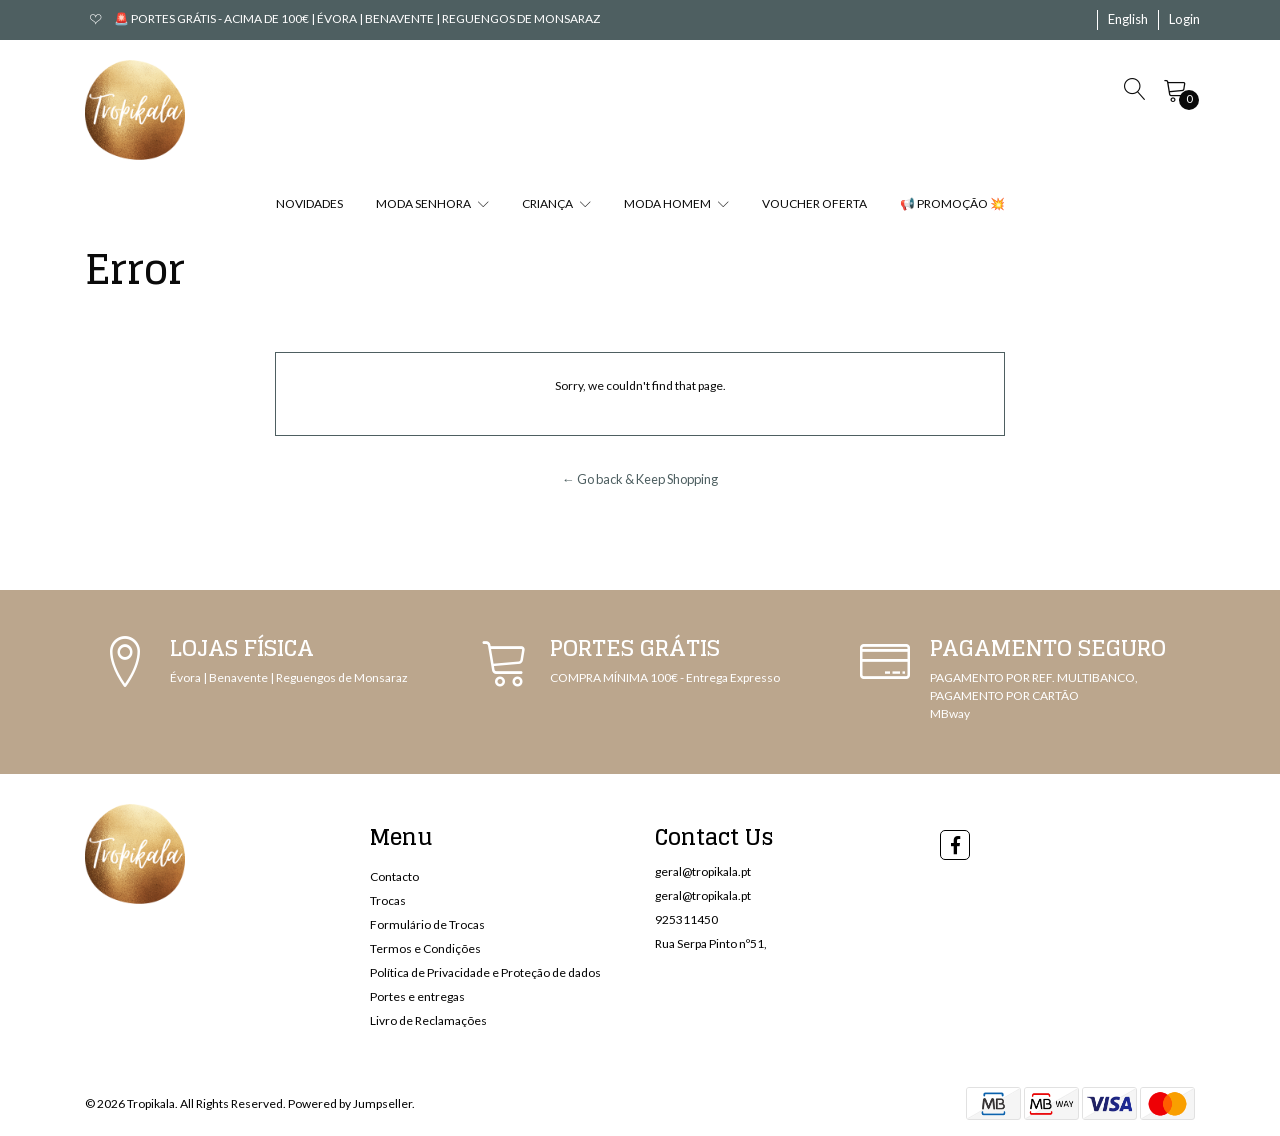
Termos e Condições (425, 948)
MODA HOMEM (676, 203)
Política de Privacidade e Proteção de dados (485, 972)
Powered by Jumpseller (350, 1103)
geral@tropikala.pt (703, 871)
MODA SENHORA (432, 203)
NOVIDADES (309, 203)
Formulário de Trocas (427, 924)
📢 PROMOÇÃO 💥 (952, 203)
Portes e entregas (417, 996)
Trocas (388, 900)
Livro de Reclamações (428, 1020)
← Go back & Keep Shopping (640, 479)
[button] (1128, 20)
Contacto (394, 876)
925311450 (686, 919)
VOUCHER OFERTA (814, 203)
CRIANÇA (556, 203)
